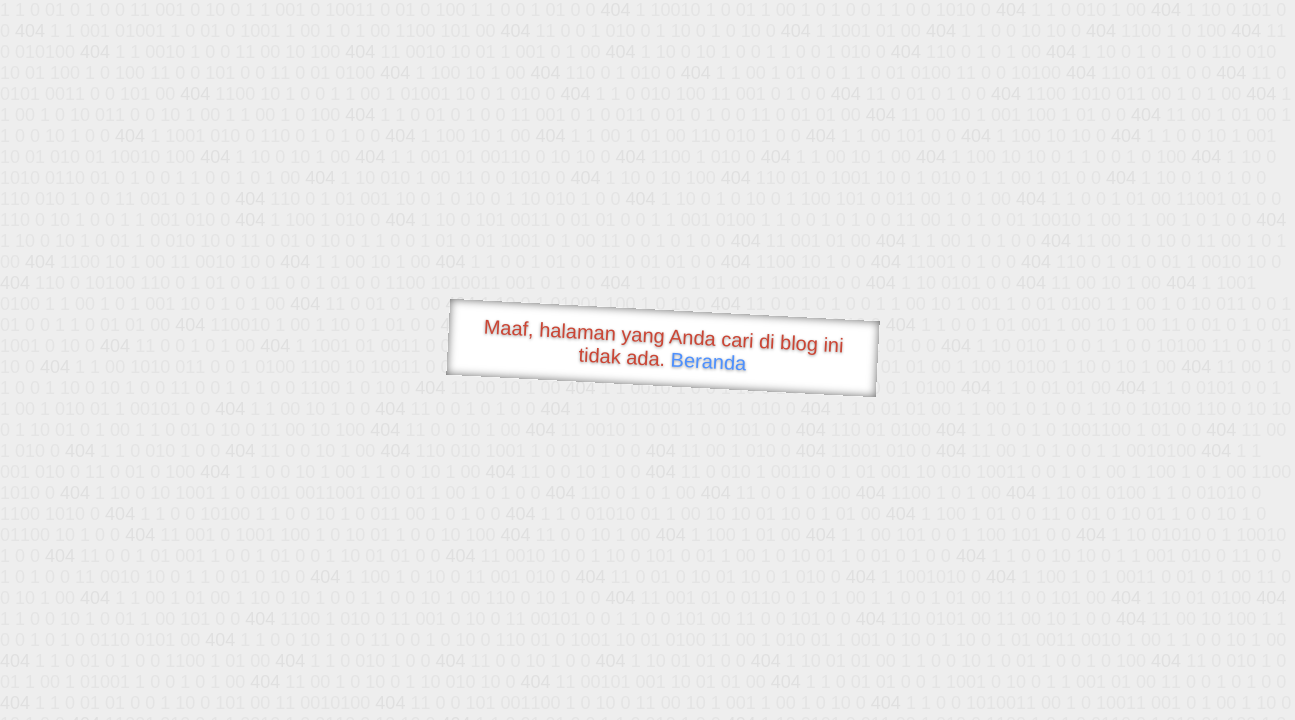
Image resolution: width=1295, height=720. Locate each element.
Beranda (708, 361)
